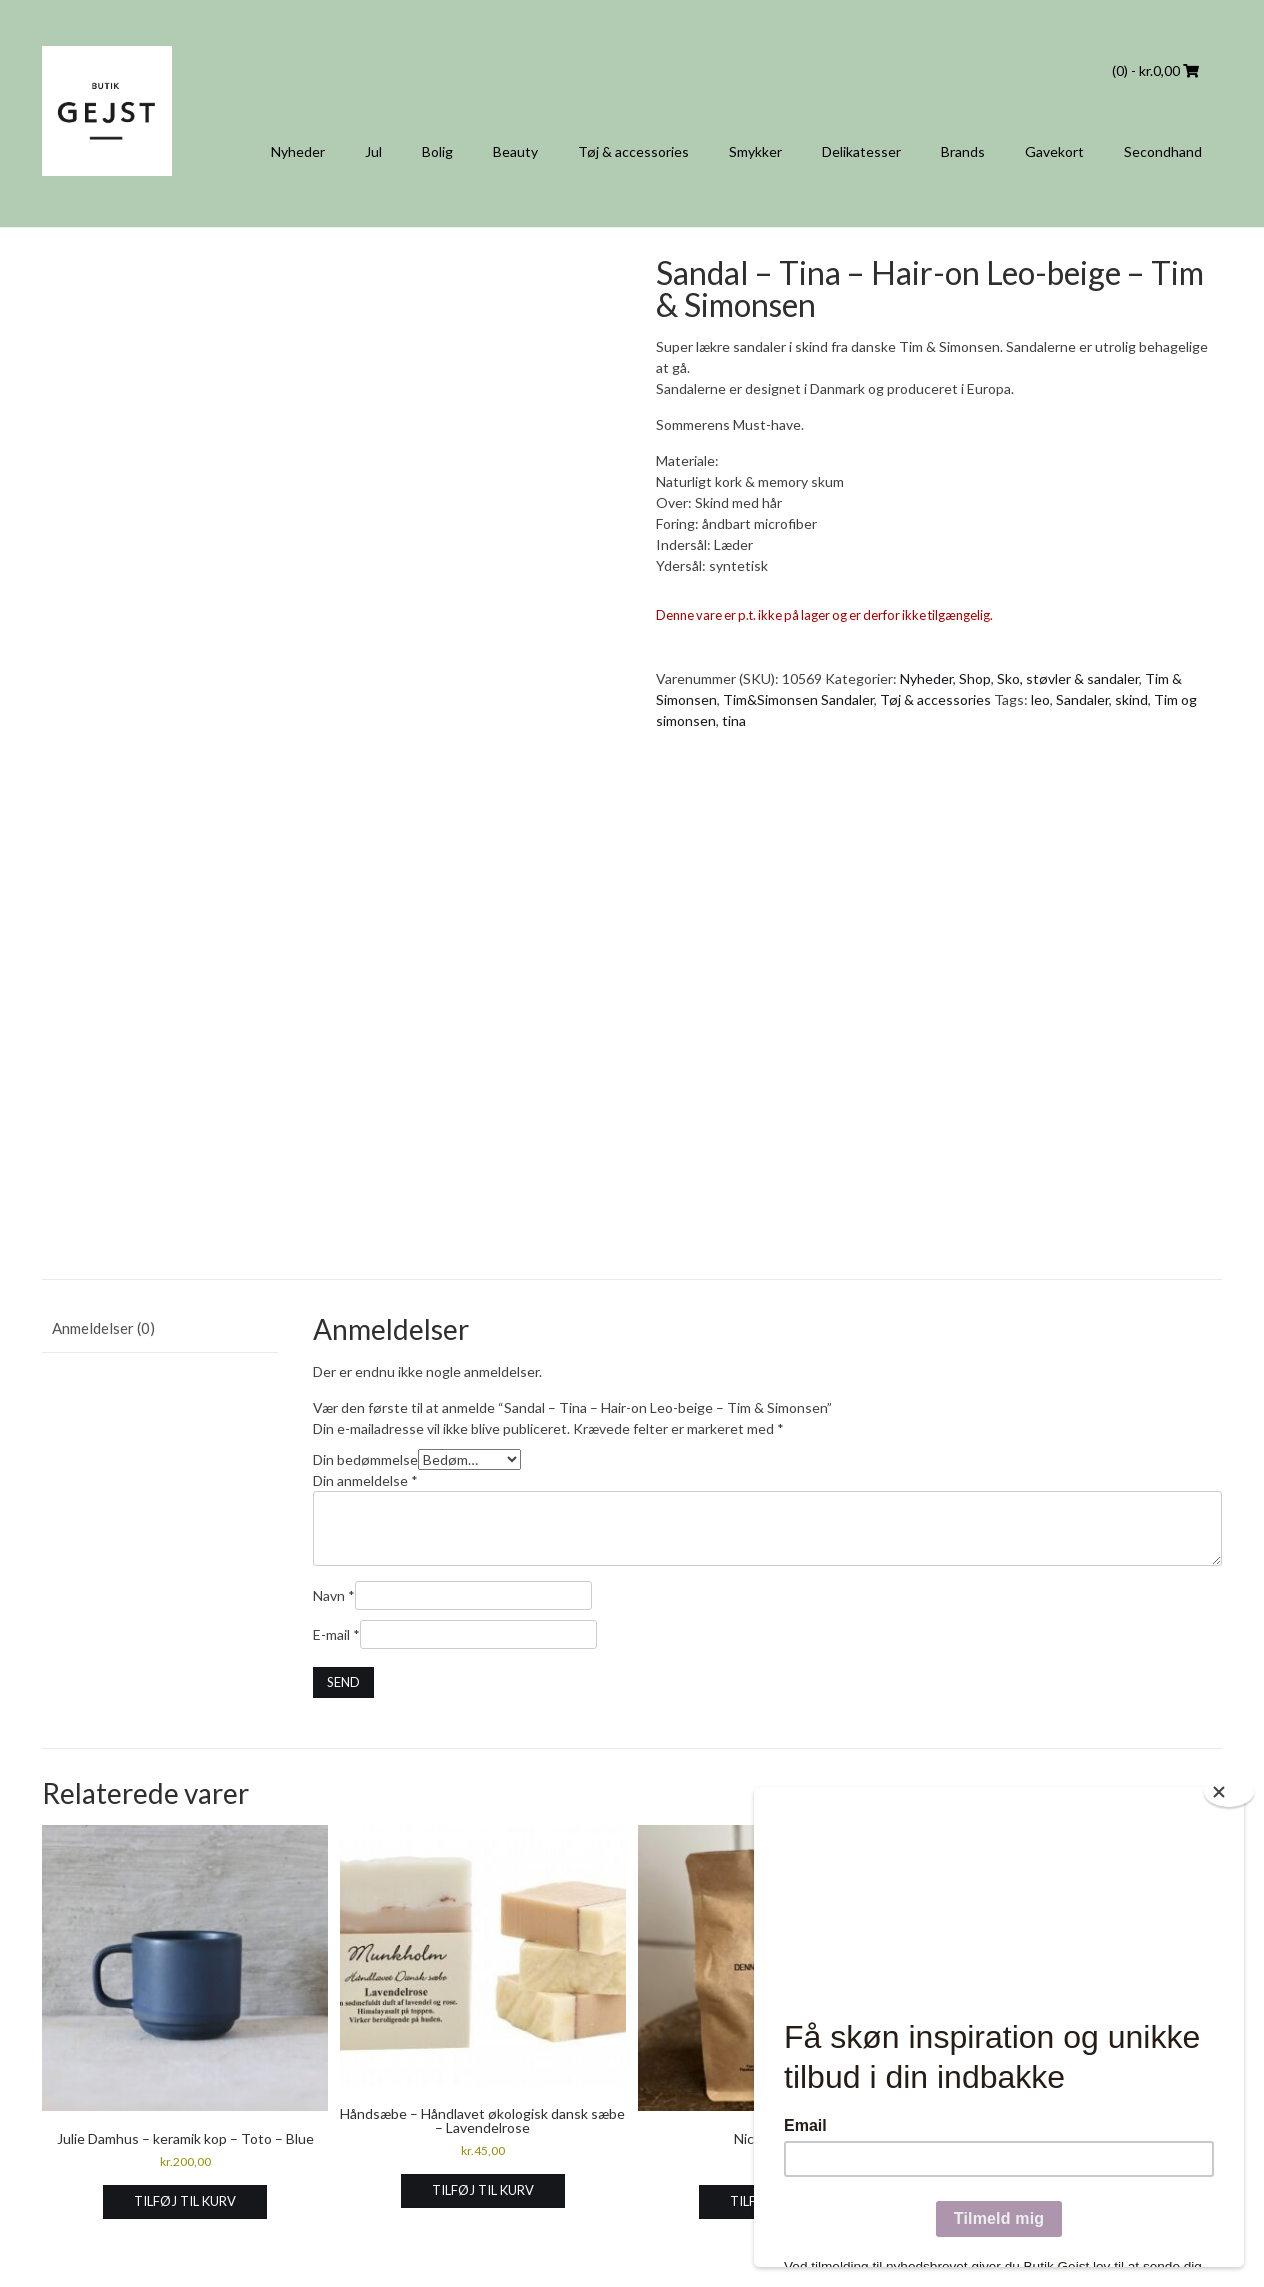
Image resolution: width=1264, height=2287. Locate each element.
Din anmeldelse (365, 1480)
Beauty (515, 151)
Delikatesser (861, 151)
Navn (334, 1595)
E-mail (336, 1634)
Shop (975, 678)
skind (1131, 699)
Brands (963, 151)
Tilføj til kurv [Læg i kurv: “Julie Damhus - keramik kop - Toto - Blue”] (185, 2201)
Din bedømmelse (365, 1459)
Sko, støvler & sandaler (1068, 678)
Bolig (437, 151)
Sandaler (1082, 699)
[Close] (1229, 1792)
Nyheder (298, 151)
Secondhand (1163, 151)
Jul (373, 151)
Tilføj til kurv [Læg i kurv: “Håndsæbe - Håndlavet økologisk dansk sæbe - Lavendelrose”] (483, 2190)
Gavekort (1054, 151)
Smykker (755, 151)
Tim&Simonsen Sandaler (798, 699)
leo (1040, 699)
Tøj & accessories (633, 151)
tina (734, 720)
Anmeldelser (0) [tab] (103, 1328)
